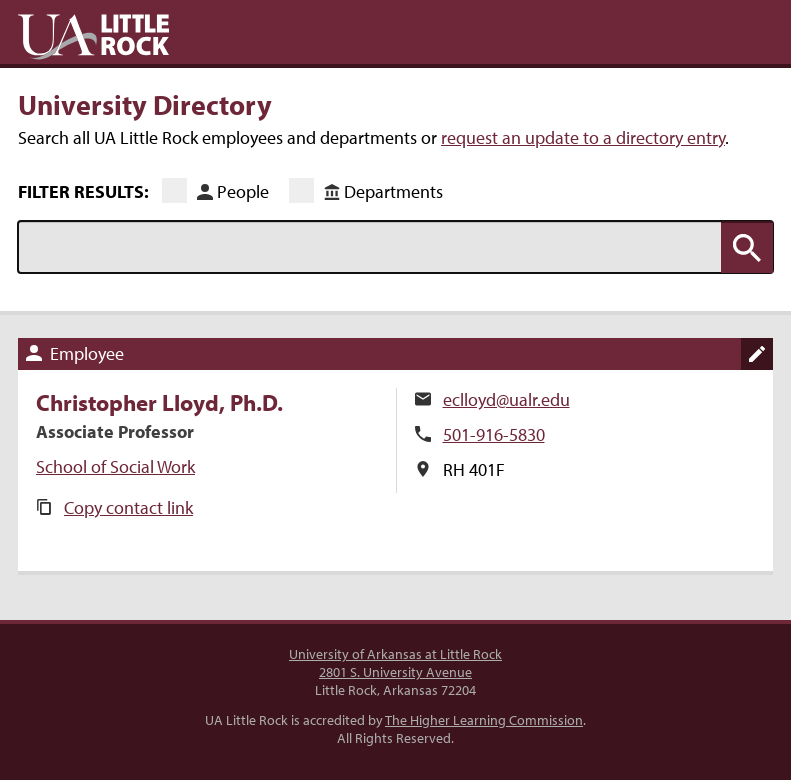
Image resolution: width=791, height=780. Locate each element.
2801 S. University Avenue (395, 672)
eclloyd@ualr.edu (506, 399)
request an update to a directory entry (583, 137)
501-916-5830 (494, 434)
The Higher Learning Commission (484, 720)
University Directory (145, 104)
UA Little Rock (93, 37)
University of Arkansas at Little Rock (395, 654)
